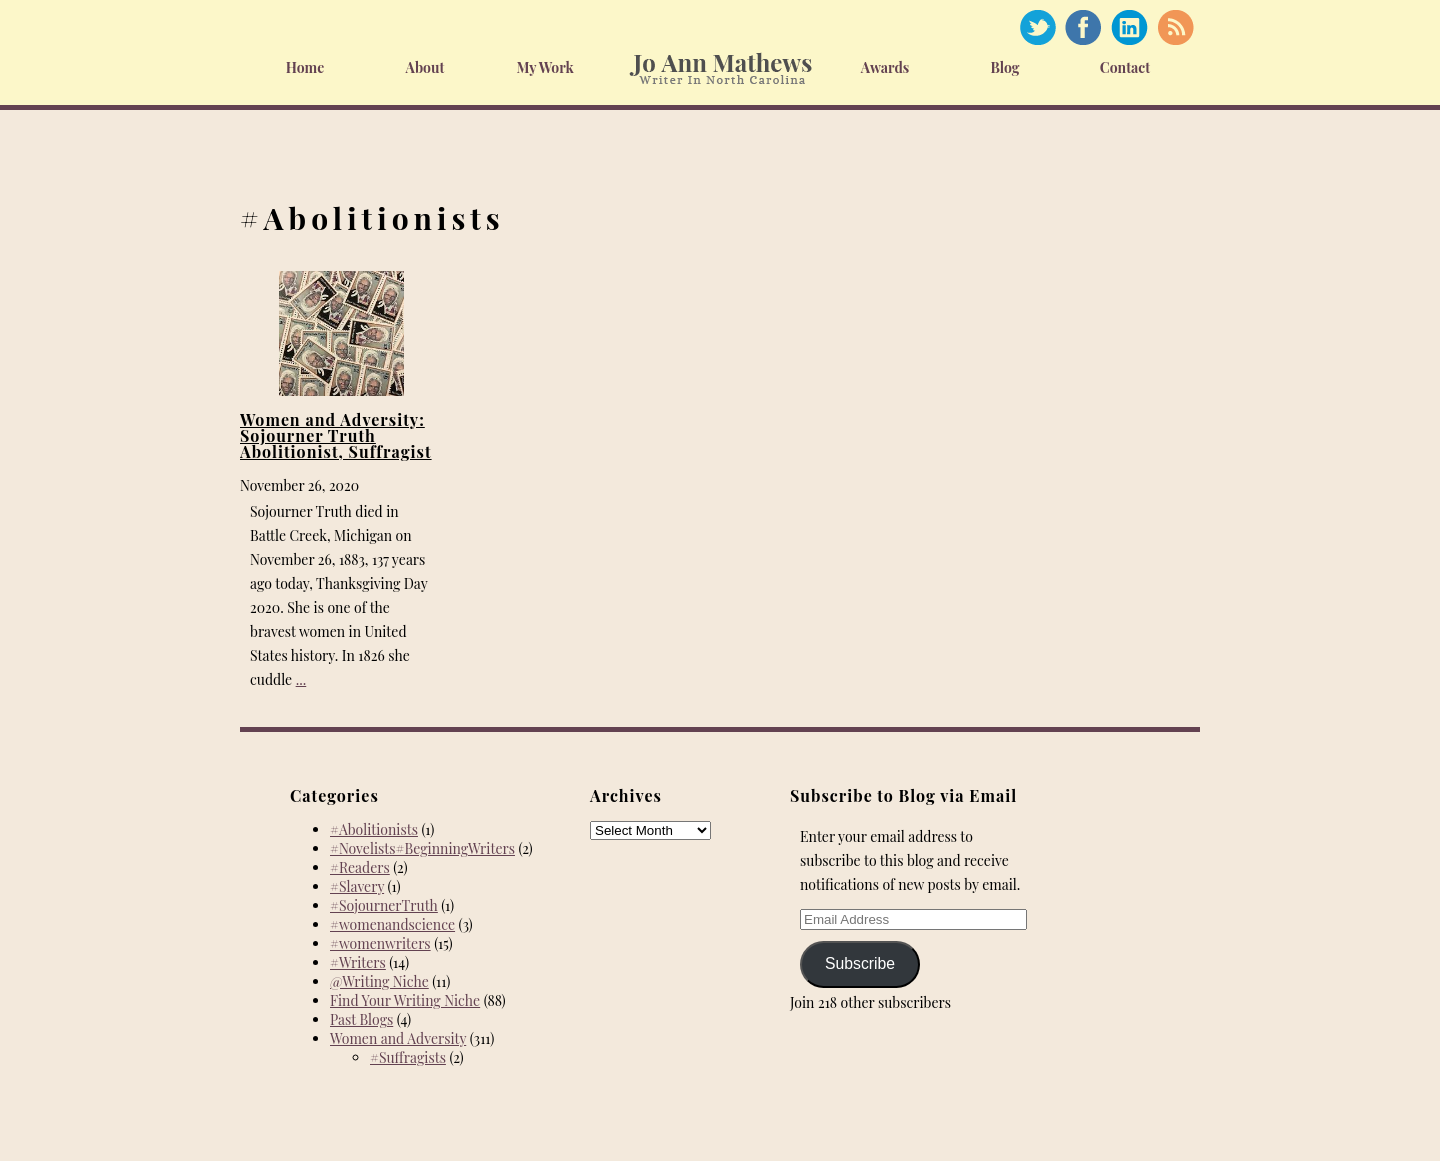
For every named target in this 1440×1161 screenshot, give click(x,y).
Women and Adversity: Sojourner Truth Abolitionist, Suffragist (336, 435)
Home (305, 67)
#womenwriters (380, 943)
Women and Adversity (398, 1038)
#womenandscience (392, 924)
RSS (1175, 27)
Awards (885, 67)
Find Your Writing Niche (405, 1000)
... (301, 679)
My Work (544, 67)
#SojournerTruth (384, 905)
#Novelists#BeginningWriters (422, 848)
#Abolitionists (374, 829)
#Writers (358, 962)
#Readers (360, 867)
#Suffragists (408, 1057)
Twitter (1037, 27)
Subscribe (860, 963)
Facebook (1083, 27)
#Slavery (357, 886)
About (425, 67)
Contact (1125, 67)
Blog (1004, 67)
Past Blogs (361, 1019)
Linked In (1129, 27)
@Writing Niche (379, 981)
